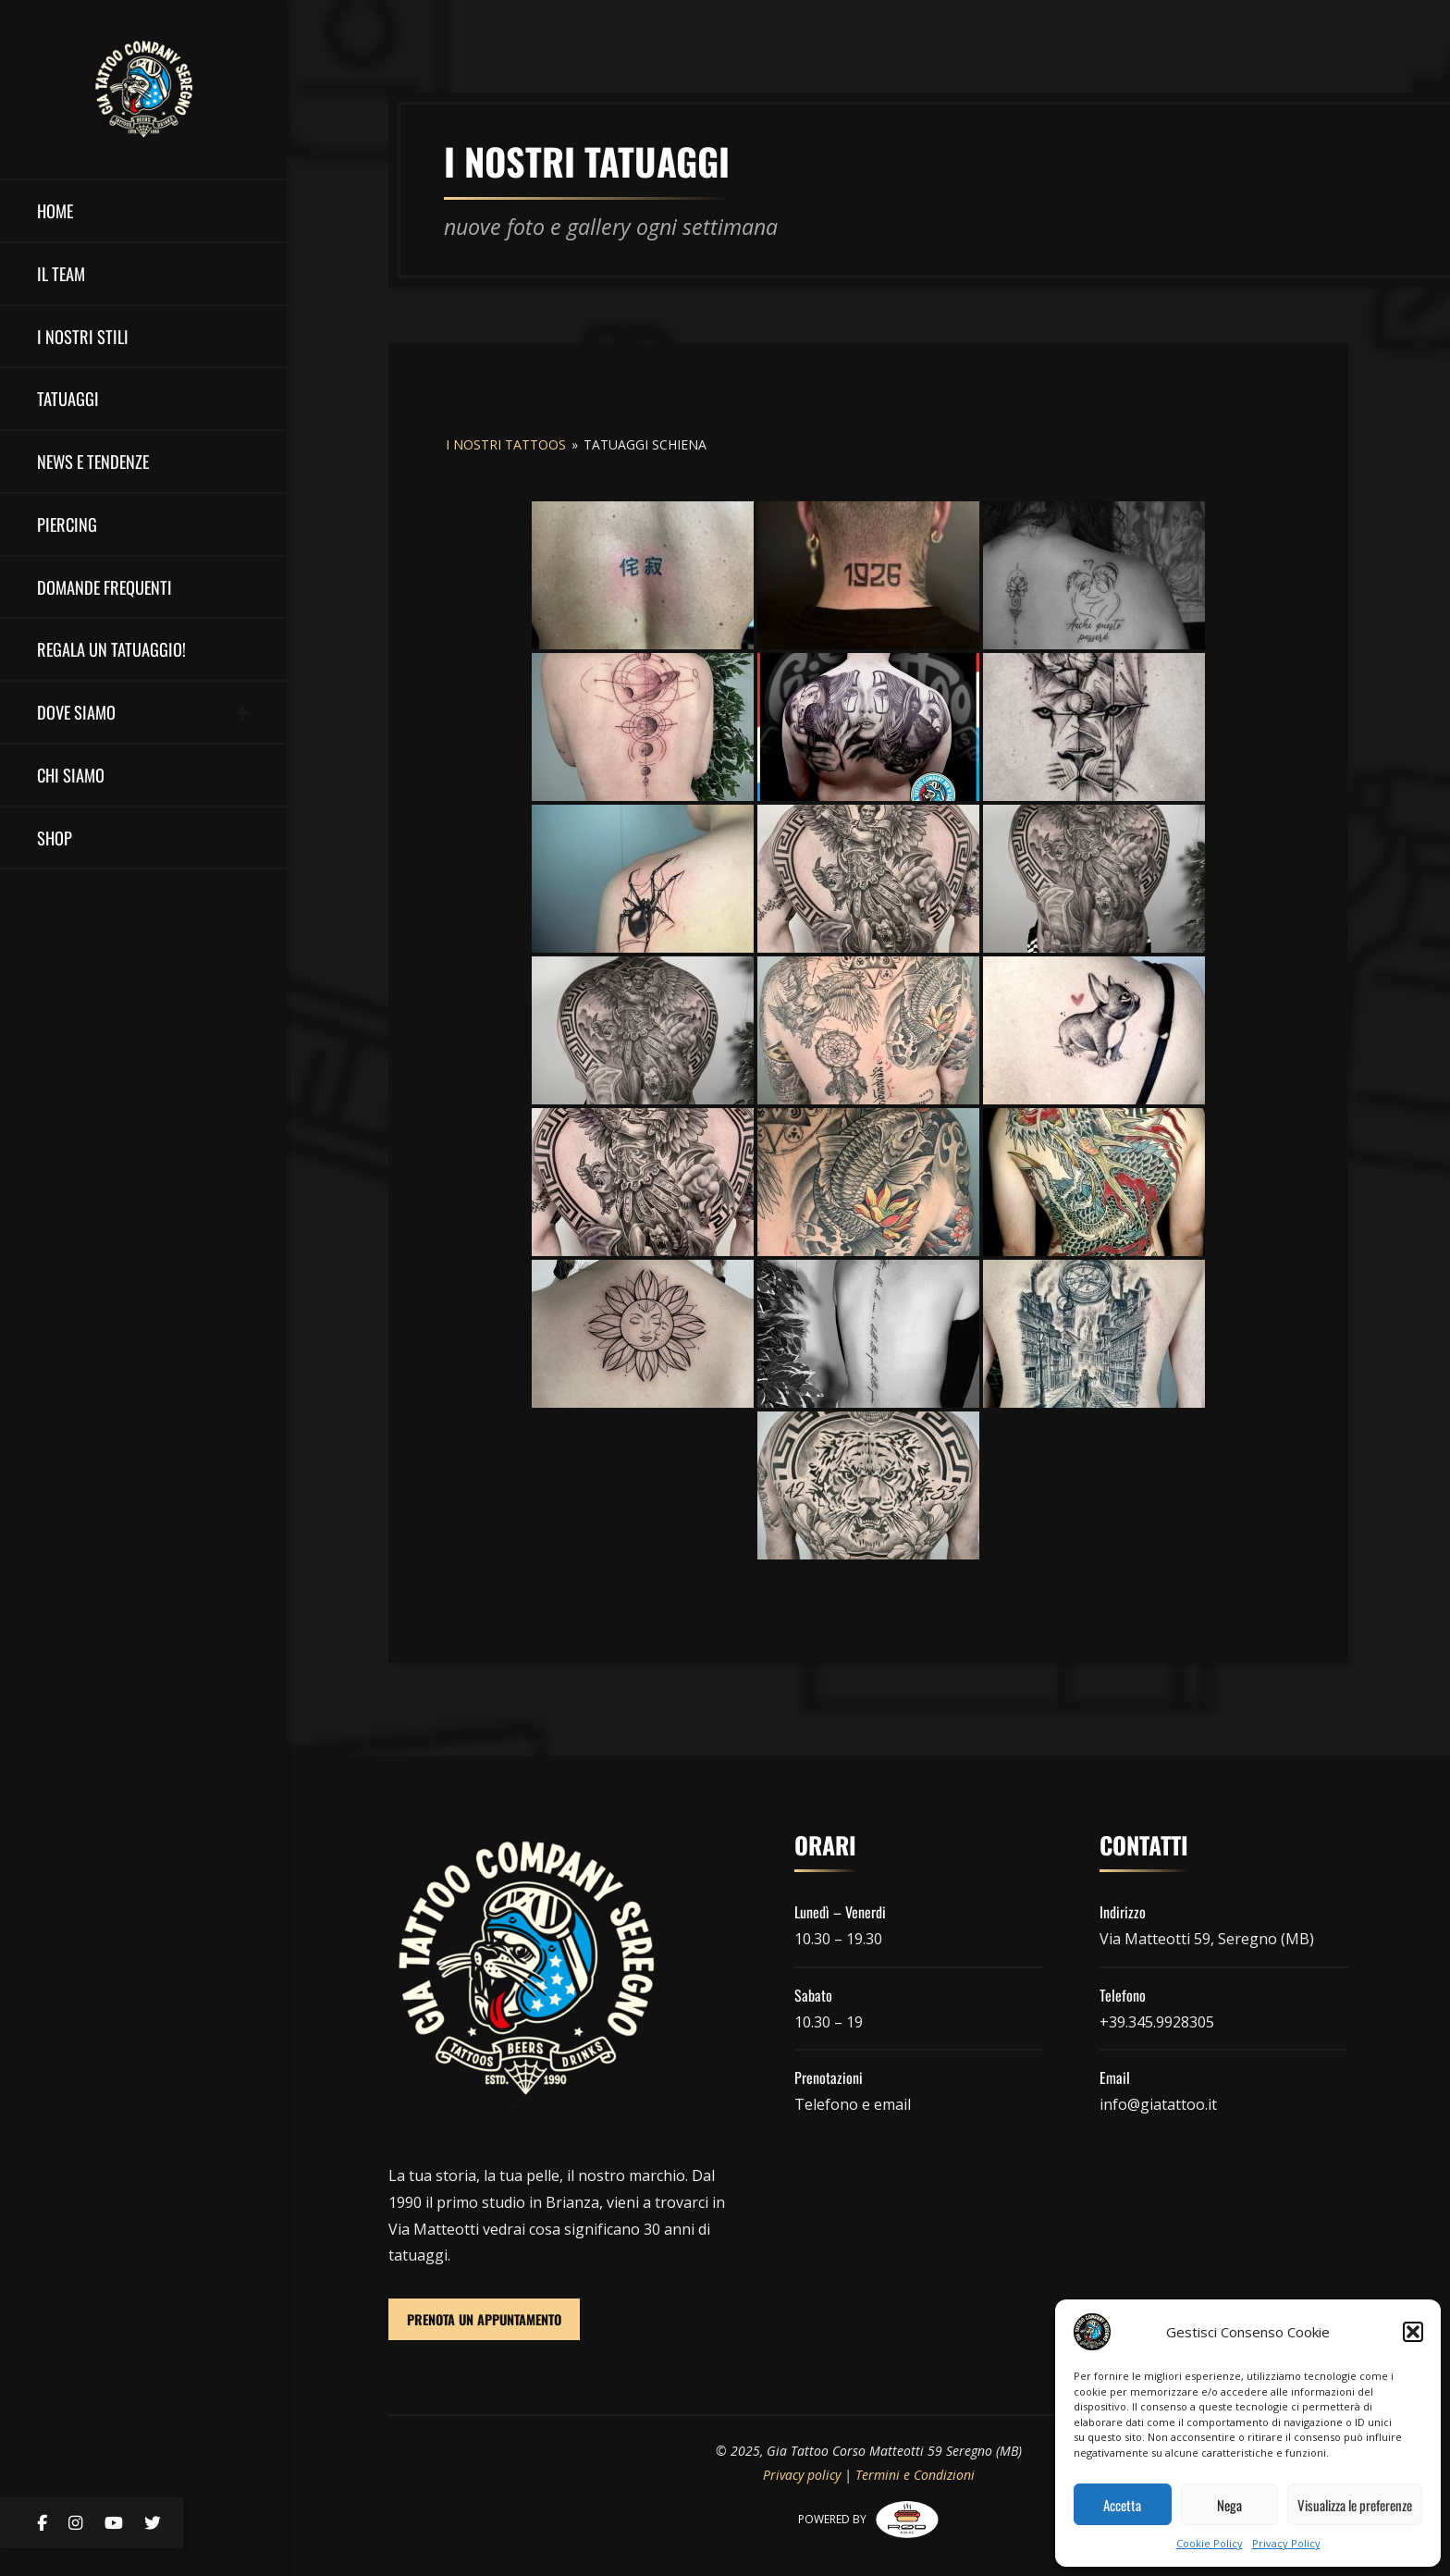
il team (61, 273)
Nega (1229, 2505)
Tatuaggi (68, 398)
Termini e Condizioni (915, 2475)
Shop (54, 837)
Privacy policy (802, 2475)
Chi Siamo (70, 774)
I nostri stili (83, 336)
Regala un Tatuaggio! (111, 648)
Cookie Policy (1209, 2543)
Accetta (1122, 2505)
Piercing (67, 524)
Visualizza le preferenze (1354, 2505)
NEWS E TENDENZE (93, 461)
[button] (1413, 2332)
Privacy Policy (1286, 2543)
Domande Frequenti (104, 586)
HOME (55, 210)
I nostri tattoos (506, 444)
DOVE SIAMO (76, 711)
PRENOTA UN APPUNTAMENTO (484, 2319)
